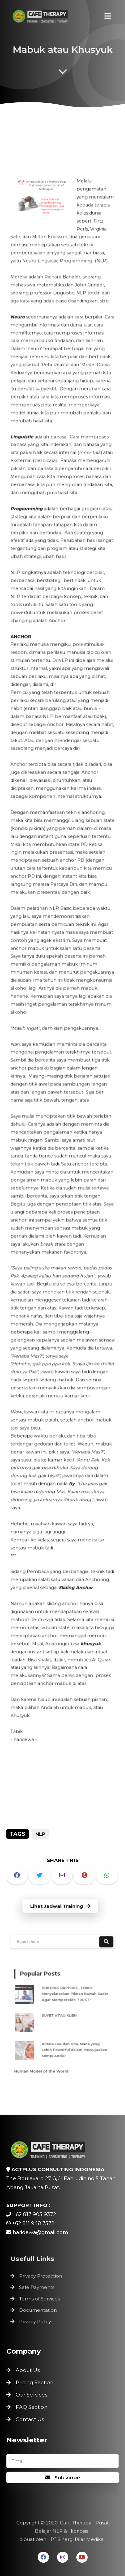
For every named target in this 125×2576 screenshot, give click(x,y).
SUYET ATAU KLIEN (60, 2015)
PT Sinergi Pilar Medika (76, 2538)
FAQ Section (31, 2407)
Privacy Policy (37, 2319)
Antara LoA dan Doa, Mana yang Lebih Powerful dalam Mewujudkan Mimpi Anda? (73, 2045)
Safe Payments (38, 2287)
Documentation (39, 2308)
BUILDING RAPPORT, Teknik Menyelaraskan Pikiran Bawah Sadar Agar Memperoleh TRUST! (73, 1996)
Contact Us (30, 2419)
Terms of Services (41, 2298)
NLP (40, 1834)
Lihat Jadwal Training (60, 1906)
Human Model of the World (44, 2064)
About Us (28, 2370)
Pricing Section (34, 2382)
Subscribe (62, 2477)
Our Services (31, 2395)
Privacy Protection (42, 2277)
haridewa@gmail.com (40, 2232)
